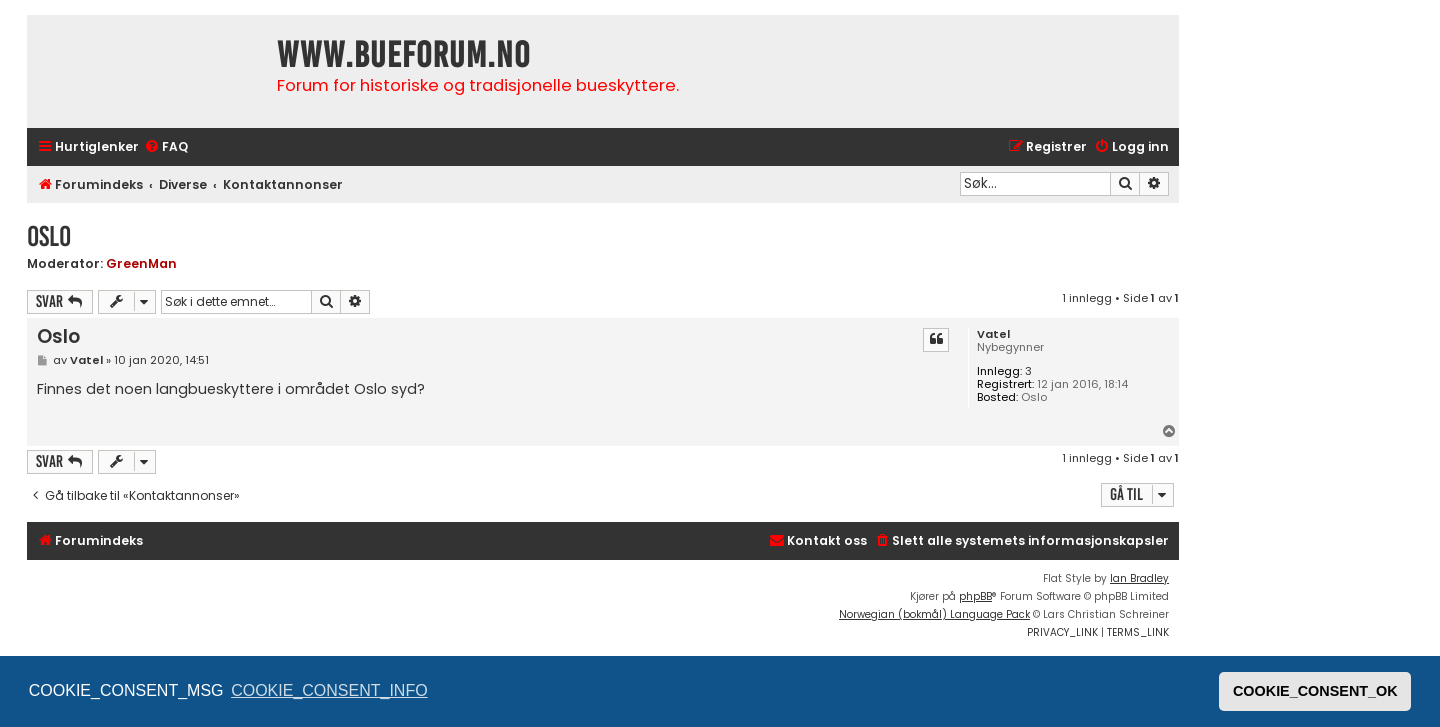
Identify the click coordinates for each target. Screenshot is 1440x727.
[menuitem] (166, 147)
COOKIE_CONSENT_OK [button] (1315, 691)
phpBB (975, 596)
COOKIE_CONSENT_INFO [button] (329, 690)
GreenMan (141, 263)
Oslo (49, 236)
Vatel (993, 334)
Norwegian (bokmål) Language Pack (934, 614)
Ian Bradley (1139, 578)
